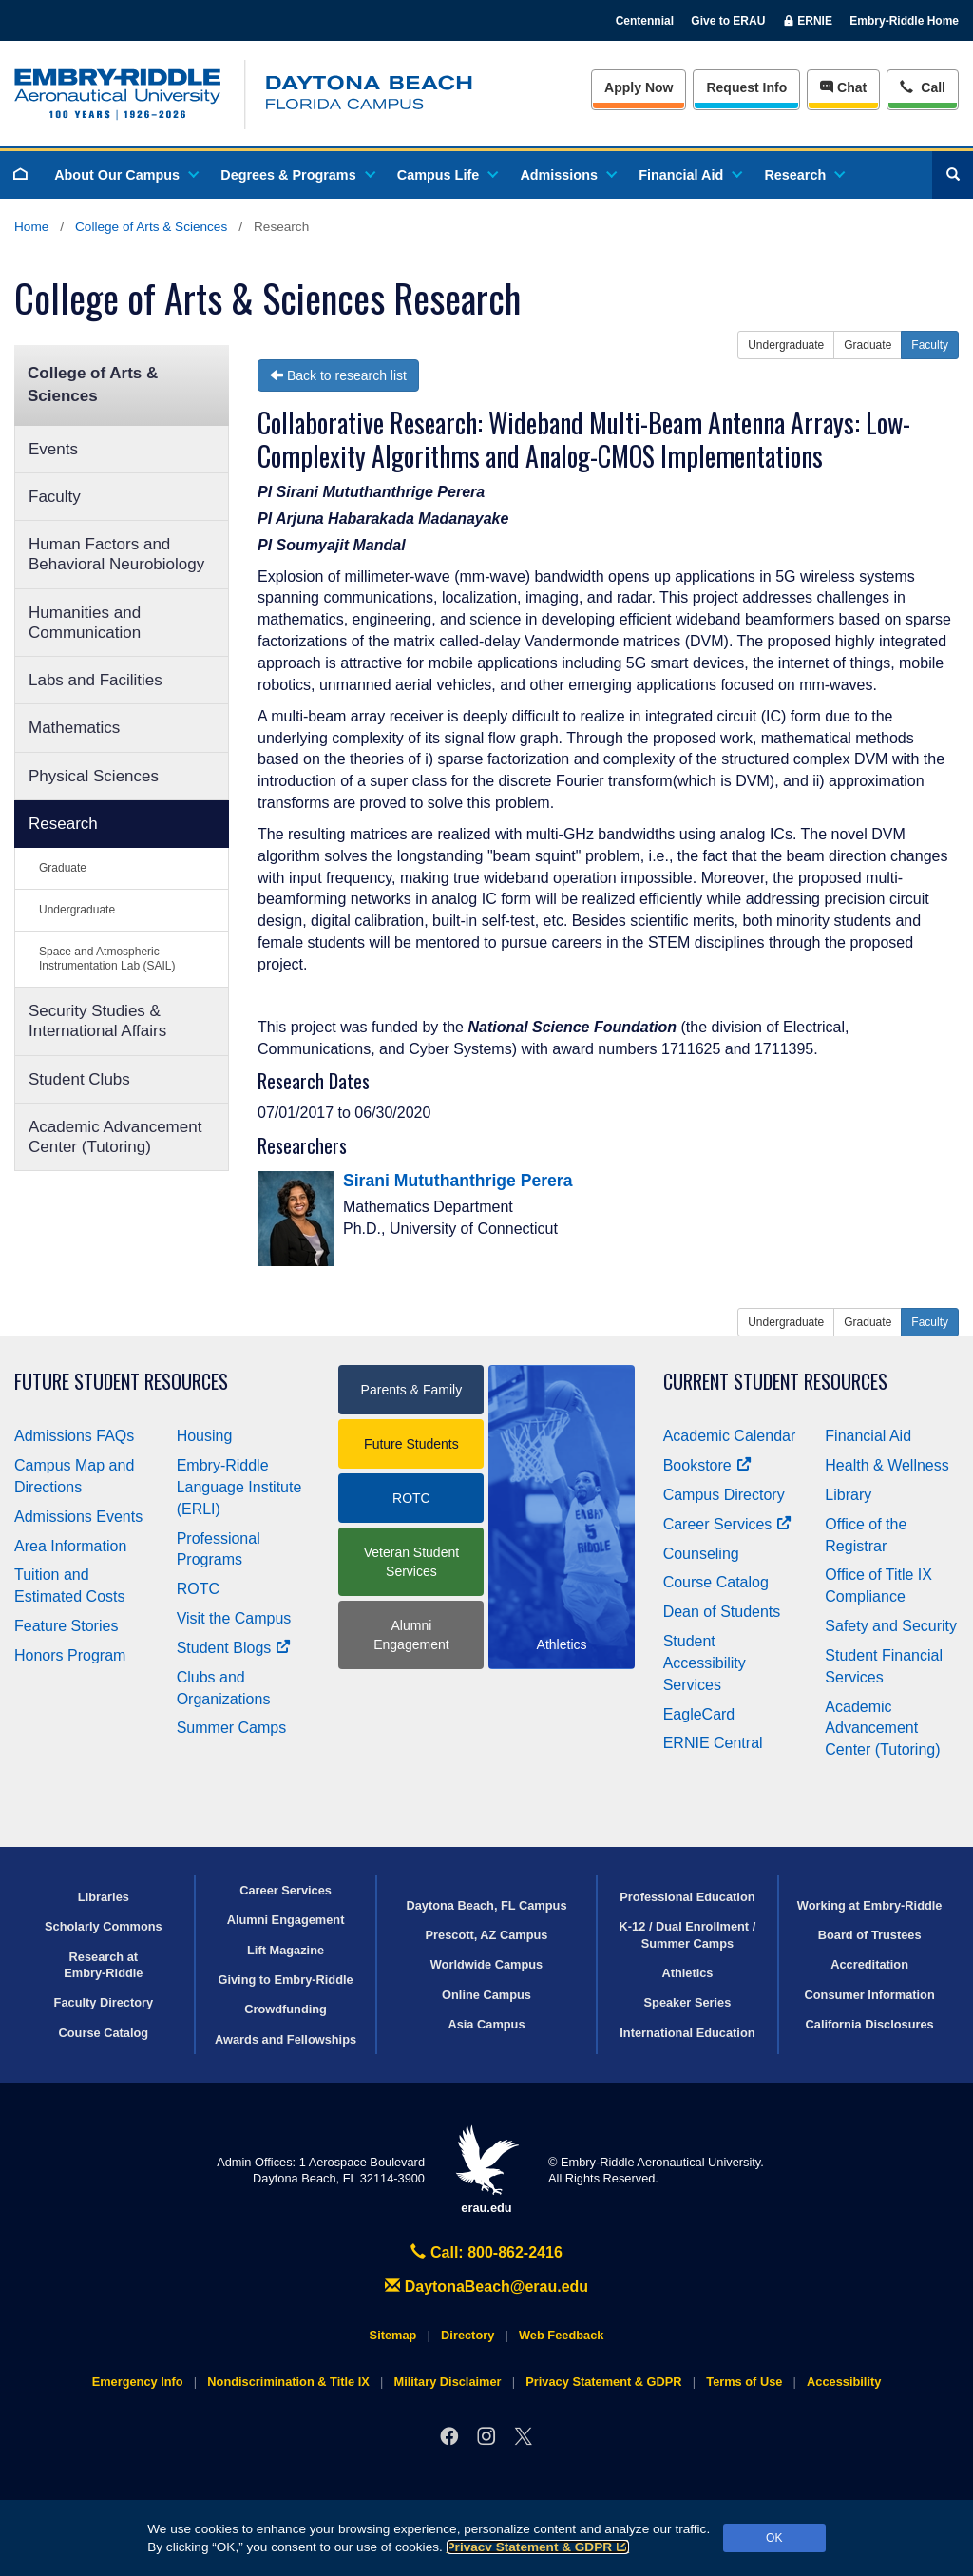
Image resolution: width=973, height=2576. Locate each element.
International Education (687, 2033)
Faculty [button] (929, 345)
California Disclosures (870, 2024)
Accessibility (844, 2381)
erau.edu (486, 2169)
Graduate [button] (867, 345)
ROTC (198, 1589)
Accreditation (869, 1964)
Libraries (103, 1897)
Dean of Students (722, 1612)
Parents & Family (412, 1389)
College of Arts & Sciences (151, 227)
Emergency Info (137, 2381)
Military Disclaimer (447, 2381)
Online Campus (486, 1995)
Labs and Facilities (95, 680)
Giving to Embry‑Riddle (285, 1979)
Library (848, 1495)
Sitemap (393, 2335)
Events (53, 449)
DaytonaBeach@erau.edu (486, 2286)
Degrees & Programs (296, 175)
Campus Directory (724, 1495)
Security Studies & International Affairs (97, 1021)
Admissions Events (78, 1517)
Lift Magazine (285, 1950)
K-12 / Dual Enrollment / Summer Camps (688, 1934)
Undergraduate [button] (786, 345)
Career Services (727, 1524)
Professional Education (687, 1897)
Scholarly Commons (103, 1926)
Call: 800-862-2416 (486, 2252)
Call (922, 86)
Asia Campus (486, 2024)
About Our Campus (125, 175)
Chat (843, 87)
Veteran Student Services (411, 1562)
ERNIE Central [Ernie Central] (713, 1743)
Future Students (411, 1443)
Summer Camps (232, 1728)
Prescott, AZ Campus (487, 1935)
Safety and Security (891, 1626)
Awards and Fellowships (285, 2039)
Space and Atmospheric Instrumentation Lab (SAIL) (107, 958)
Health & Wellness (886, 1465)
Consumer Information (870, 1995)
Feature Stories (66, 1626)
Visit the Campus (234, 1618)
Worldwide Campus (487, 1964)
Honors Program (69, 1655)
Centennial (645, 21)
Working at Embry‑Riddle (870, 1905)
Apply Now (638, 87)
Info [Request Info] (746, 87)
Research (803, 175)
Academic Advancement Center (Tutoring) (115, 1137)
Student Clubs (79, 1079)
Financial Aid (689, 175)
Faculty (55, 497)
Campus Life (446, 175)
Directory (467, 2335)
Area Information (70, 1546)
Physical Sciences (94, 776)
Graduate (62, 868)
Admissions (567, 175)
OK (774, 2538)
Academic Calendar (729, 1436)
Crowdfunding (285, 2009)
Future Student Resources (121, 1382)
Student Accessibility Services (704, 1663)
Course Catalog (716, 1582)
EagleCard (699, 1714)
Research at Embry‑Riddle (103, 1965)
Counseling (701, 1554)
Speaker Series (688, 2002)
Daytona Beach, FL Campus (486, 1905)
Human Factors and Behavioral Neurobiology (116, 554)
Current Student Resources (775, 1382)
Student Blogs (234, 1648)
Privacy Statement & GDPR (538, 2547)
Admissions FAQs (74, 1436)
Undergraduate (77, 909)
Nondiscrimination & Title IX (288, 2381)
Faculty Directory (104, 2002)
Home (31, 227)
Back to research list (338, 375)
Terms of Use (744, 2381)
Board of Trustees (870, 1935)
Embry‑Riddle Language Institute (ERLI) (239, 1487)
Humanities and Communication (85, 623)
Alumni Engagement (410, 1635)
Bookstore (707, 1465)
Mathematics (74, 728)
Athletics (687, 1973)
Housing (205, 1436)
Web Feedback (561, 2335)
